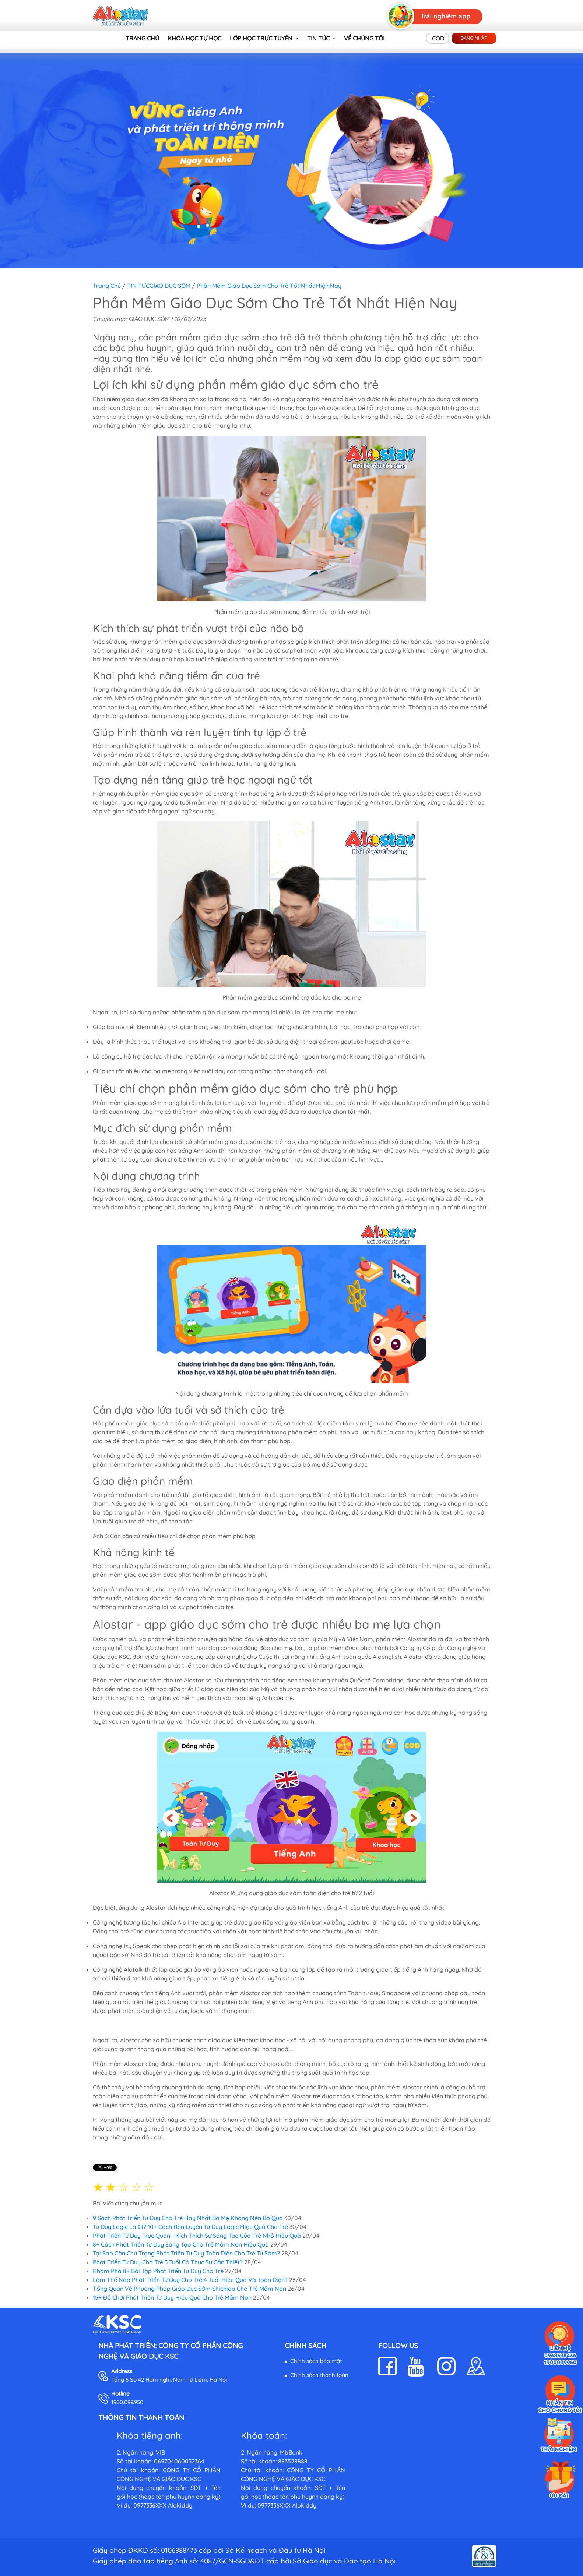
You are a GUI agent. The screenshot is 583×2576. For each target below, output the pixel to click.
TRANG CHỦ (142, 38)
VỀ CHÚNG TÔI (364, 38)
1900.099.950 (127, 2402)
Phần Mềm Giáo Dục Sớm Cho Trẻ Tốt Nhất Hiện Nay (269, 285)
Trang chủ (107, 285)
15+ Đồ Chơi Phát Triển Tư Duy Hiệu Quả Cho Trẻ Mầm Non (172, 2297)
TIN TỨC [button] (319, 38)
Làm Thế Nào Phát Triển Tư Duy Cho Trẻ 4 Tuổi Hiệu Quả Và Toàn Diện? (190, 2279)
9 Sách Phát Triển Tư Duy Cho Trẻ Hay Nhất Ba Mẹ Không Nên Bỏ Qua (188, 2218)
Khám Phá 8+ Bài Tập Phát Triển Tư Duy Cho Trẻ (158, 2271)
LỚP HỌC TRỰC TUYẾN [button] (262, 38)
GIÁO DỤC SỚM (170, 285)
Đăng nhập (473, 38)
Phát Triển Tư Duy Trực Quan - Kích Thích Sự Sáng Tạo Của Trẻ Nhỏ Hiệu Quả (197, 2235)
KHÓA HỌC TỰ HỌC (194, 38)
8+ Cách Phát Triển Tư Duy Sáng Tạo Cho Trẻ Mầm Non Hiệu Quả (181, 2244)
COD (438, 38)
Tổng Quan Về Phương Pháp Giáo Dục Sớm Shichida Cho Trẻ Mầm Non (189, 2288)
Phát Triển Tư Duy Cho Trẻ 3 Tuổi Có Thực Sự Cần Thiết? (168, 2262)
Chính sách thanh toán (319, 2374)
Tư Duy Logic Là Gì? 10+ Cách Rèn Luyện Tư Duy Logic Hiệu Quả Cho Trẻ (190, 2226)
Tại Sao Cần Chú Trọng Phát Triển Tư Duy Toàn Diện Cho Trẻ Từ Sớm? (186, 2253)
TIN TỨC (138, 285)
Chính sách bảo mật (316, 2360)
